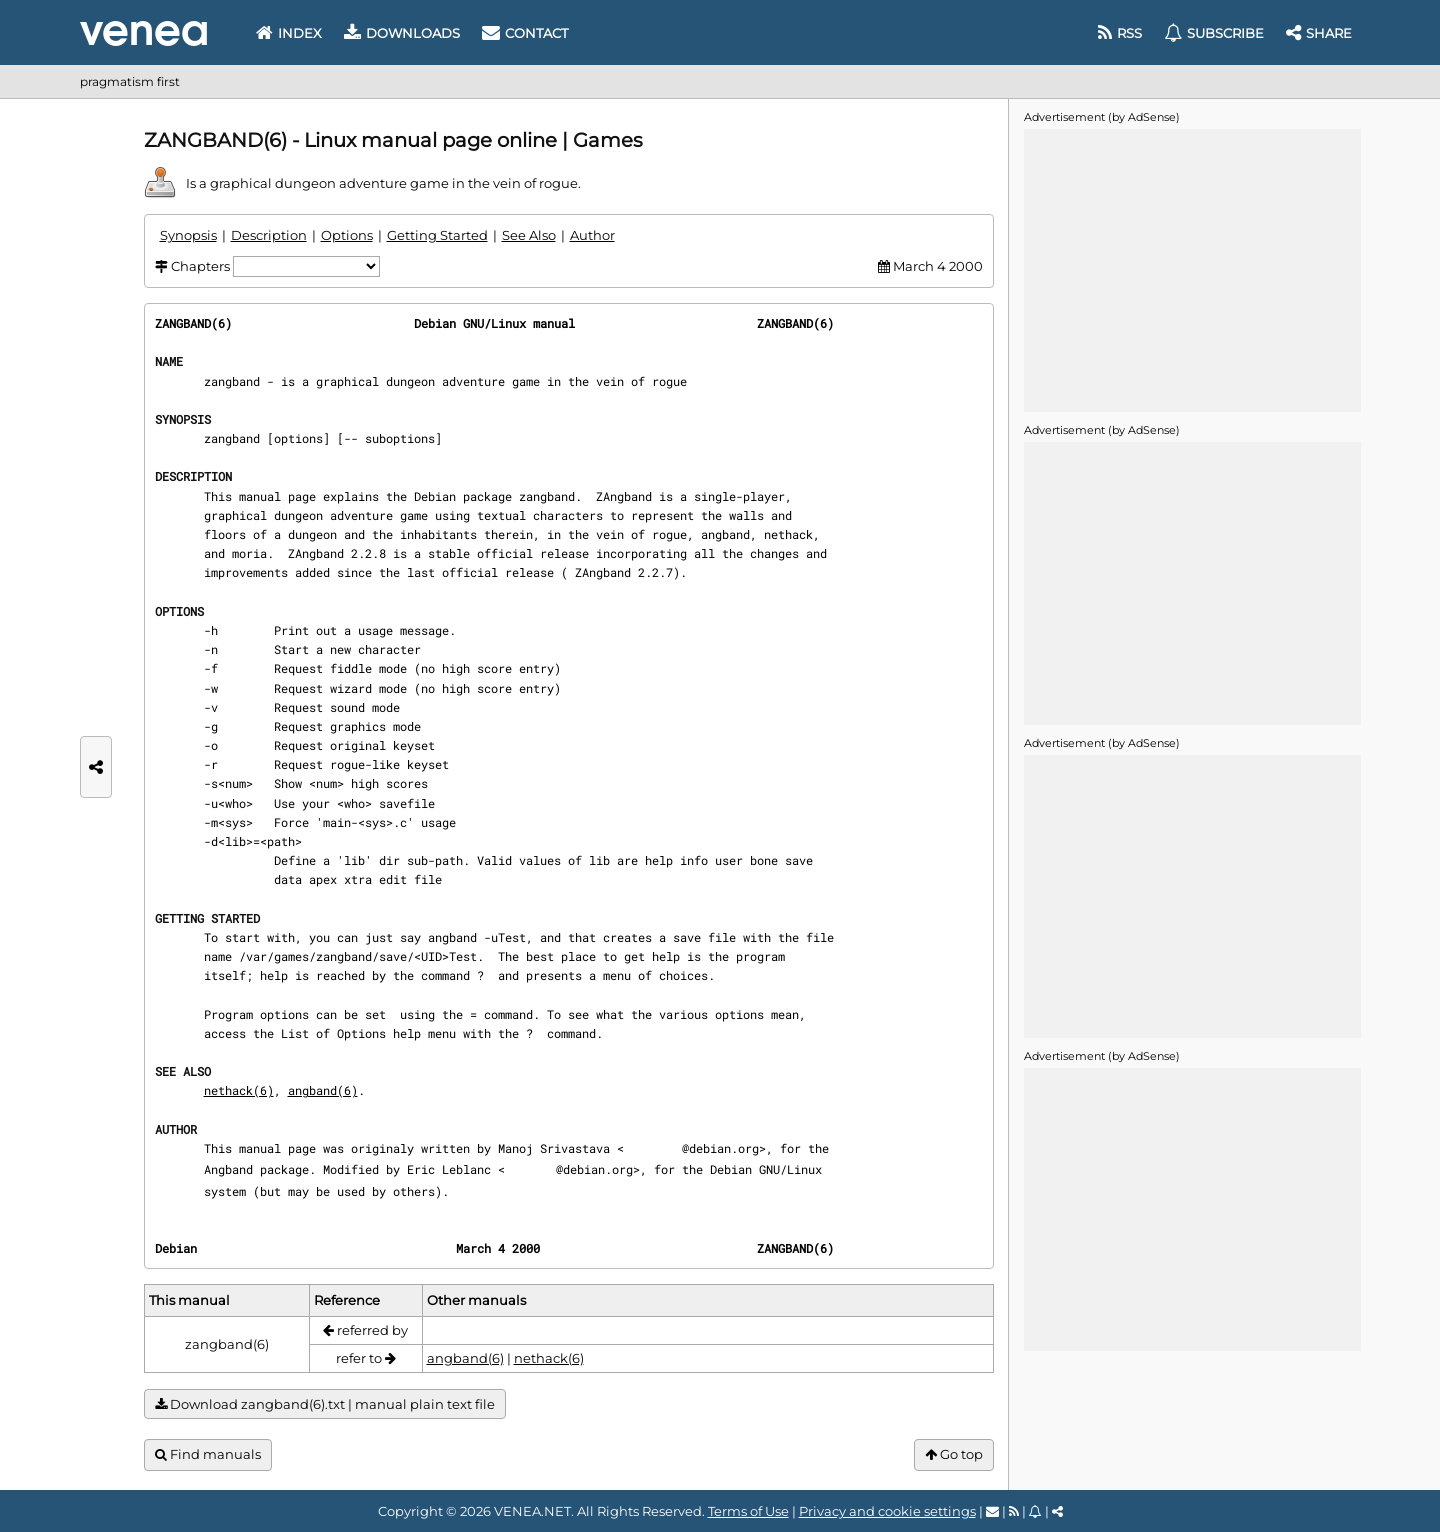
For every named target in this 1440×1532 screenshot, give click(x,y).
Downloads (402, 33)
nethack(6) (239, 1090)
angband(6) (323, 1090)
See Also (529, 235)
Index (289, 33)
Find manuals (208, 1454)
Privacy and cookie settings (887, 1511)
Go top (954, 1454)
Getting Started (437, 235)
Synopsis (188, 235)
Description (269, 235)
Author (592, 235)
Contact (525, 33)
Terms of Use (748, 1511)
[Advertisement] (1192, 269)
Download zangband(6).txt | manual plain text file (325, 1404)
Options (347, 235)
